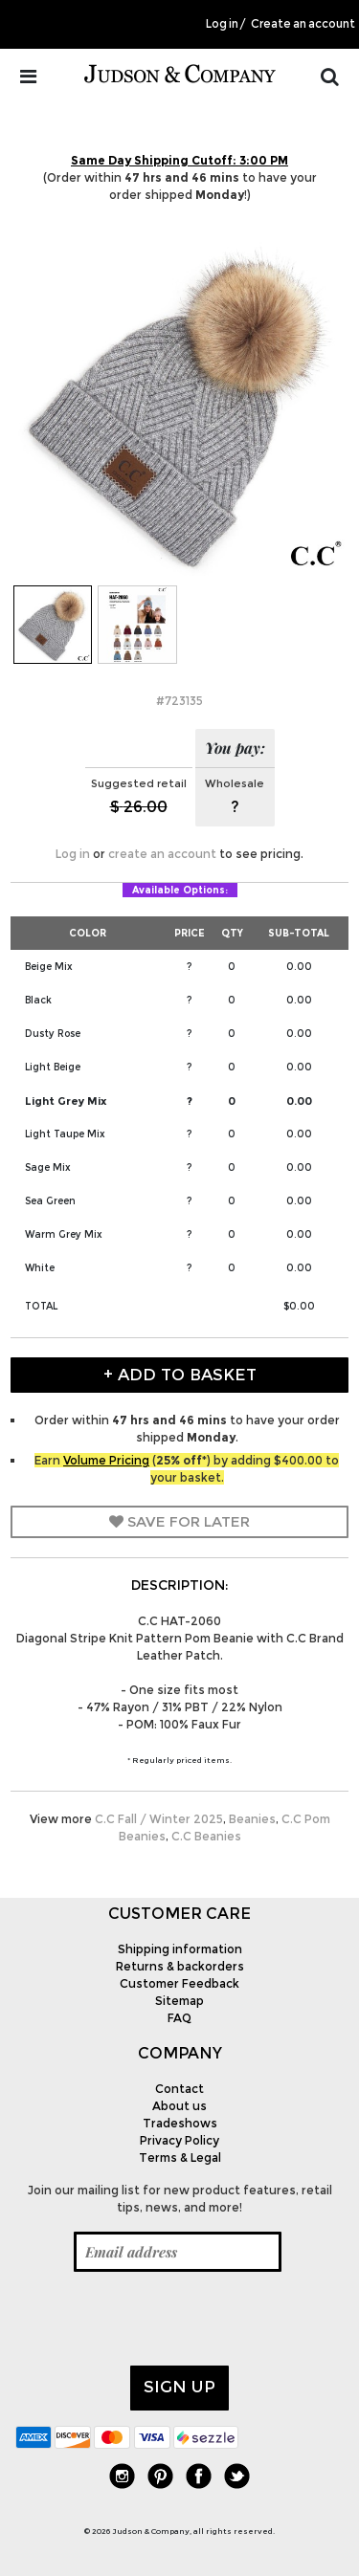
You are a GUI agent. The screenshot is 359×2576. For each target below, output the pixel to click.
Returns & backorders (180, 1966)
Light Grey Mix (65, 1101)
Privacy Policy (179, 2140)
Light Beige (52, 1067)
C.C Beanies (206, 1836)
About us (179, 2106)
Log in (222, 24)
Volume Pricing (106, 1460)
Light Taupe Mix (65, 1134)
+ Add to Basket (180, 1374)
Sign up (179, 2386)
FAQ (179, 2018)
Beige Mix (49, 966)
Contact (179, 2088)
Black (38, 1000)
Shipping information (180, 1949)
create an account (162, 854)
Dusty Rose (52, 1033)
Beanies (252, 1819)
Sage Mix (48, 1167)
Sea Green (50, 1201)
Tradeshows (180, 2123)
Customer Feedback (179, 1983)
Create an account (303, 24)
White (40, 1268)
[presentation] (160, 2318)
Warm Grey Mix (63, 1234)
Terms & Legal (180, 2157)
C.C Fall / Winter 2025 (159, 1819)
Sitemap (179, 2000)
